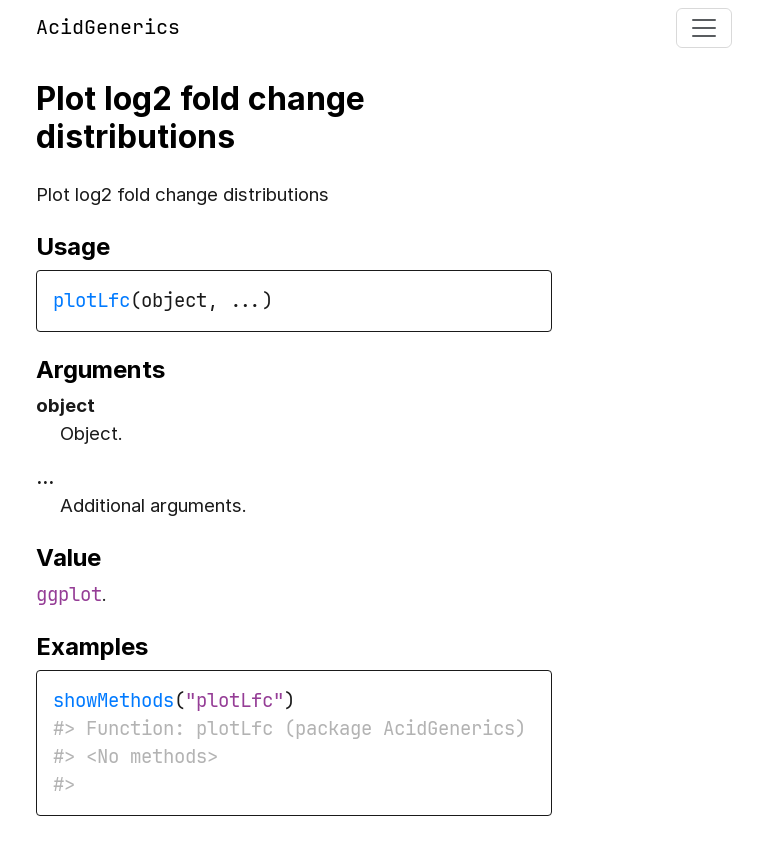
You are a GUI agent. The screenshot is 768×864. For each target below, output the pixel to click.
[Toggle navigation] (704, 28)
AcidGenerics (108, 27)
